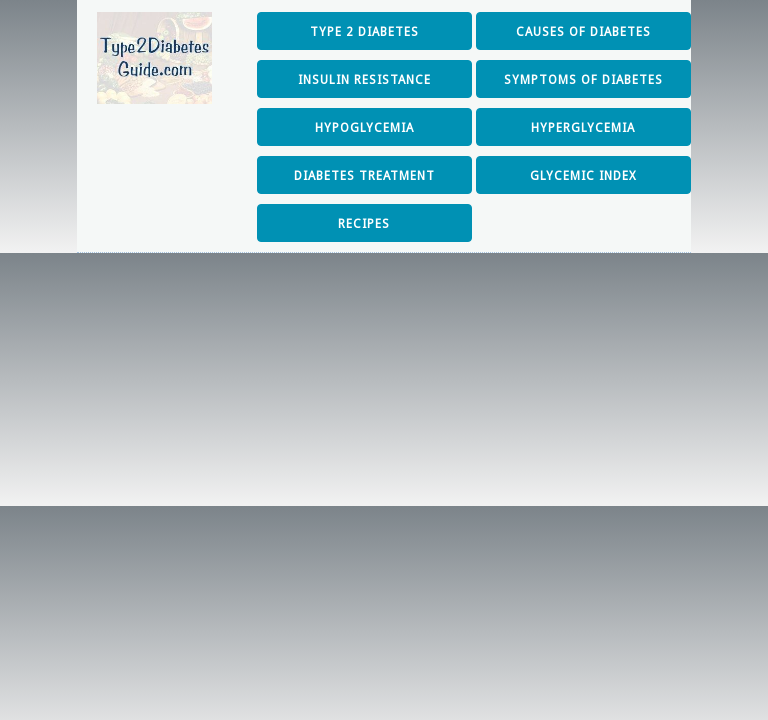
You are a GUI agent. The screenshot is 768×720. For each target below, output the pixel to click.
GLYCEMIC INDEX (583, 176)
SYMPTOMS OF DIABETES (583, 80)
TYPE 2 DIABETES (364, 32)
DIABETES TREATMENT (364, 176)
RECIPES (364, 224)
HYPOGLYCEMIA (364, 128)
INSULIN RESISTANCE (364, 80)
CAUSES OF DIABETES (583, 32)
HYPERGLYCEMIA (583, 128)
